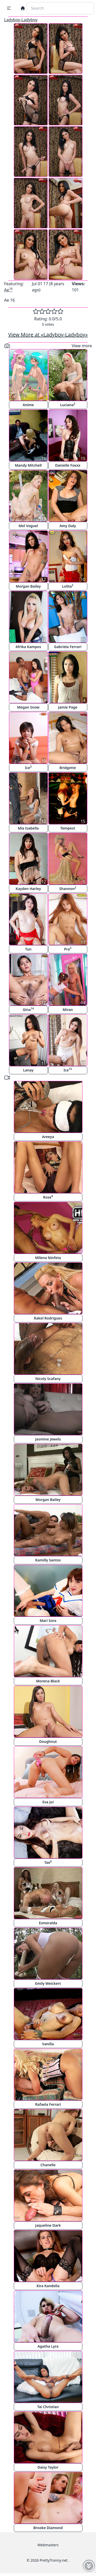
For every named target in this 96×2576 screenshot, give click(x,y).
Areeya (48, 1136)
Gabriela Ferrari (67, 646)
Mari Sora (48, 1620)
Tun (28, 949)
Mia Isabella (28, 828)
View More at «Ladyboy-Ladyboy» (48, 334)
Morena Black (48, 1681)
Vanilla (48, 2043)
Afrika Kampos (28, 646)
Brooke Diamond (48, 2527)
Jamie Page (68, 707)
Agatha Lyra (47, 2346)
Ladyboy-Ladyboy (21, 20)
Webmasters (47, 2544)
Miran (68, 1009)
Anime (28, 404)
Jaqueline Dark (48, 2225)
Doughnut (48, 1741)
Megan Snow (28, 707)
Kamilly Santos (48, 1560)
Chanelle (48, 2164)
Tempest (67, 828)
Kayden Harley (28, 888)
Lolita (67, 586)
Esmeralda (48, 1922)
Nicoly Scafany (48, 1378)
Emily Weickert (48, 1983)
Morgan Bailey (28, 586)
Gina (28, 1009)
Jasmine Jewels (48, 1439)
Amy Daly (67, 525)
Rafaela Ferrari (48, 2104)
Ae (8, 290)
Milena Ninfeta (48, 1257)
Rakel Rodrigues (48, 1318)
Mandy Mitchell (28, 465)
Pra (67, 949)
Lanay (28, 1070)
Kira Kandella (48, 2285)
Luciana (67, 404)
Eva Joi (48, 1802)
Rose (48, 1197)
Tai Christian (48, 2406)
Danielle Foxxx (67, 465)
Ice (28, 767)
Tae (48, 1862)
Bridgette (67, 767)
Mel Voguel (28, 525)
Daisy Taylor (48, 2467)
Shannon (67, 888)
